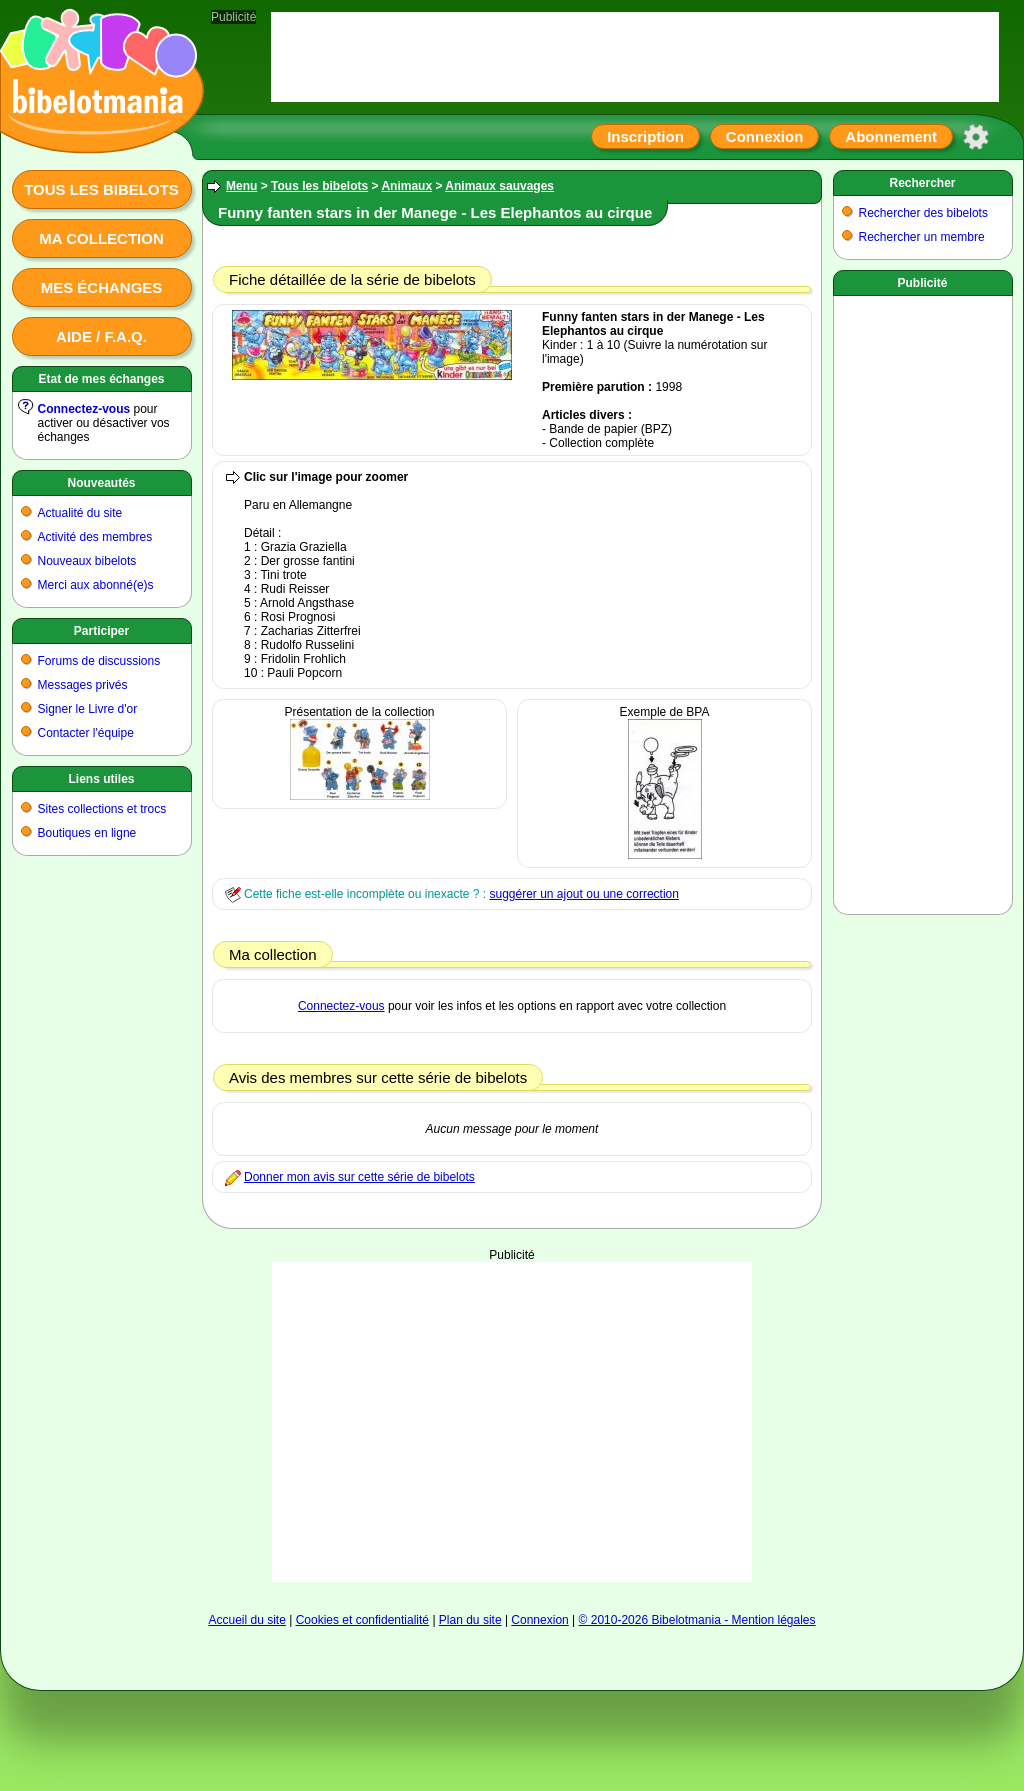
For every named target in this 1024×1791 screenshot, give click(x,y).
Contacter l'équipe (86, 733)
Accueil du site (246, 1620)
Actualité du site (80, 513)
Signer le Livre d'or (88, 709)
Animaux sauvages (499, 186)
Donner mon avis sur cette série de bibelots (359, 1177)
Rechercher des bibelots (923, 213)
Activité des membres (95, 537)
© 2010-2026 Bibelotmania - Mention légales (697, 1620)
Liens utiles (101, 779)
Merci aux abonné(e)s (96, 585)
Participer (101, 631)
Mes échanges (102, 287)
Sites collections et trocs (102, 809)
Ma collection (101, 238)
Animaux (406, 186)
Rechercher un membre (922, 237)
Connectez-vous (84, 409)
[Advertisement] (923, 601)
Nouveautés (101, 483)
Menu (241, 186)
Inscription (645, 136)
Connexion (765, 136)
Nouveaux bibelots (87, 561)
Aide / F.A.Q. (101, 336)
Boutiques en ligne (87, 833)
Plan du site (470, 1620)
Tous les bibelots (101, 189)
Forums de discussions (99, 661)
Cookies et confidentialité (362, 1620)
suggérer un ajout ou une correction (583, 894)
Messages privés (83, 685)
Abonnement (891, 136)
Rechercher (922, 183)
